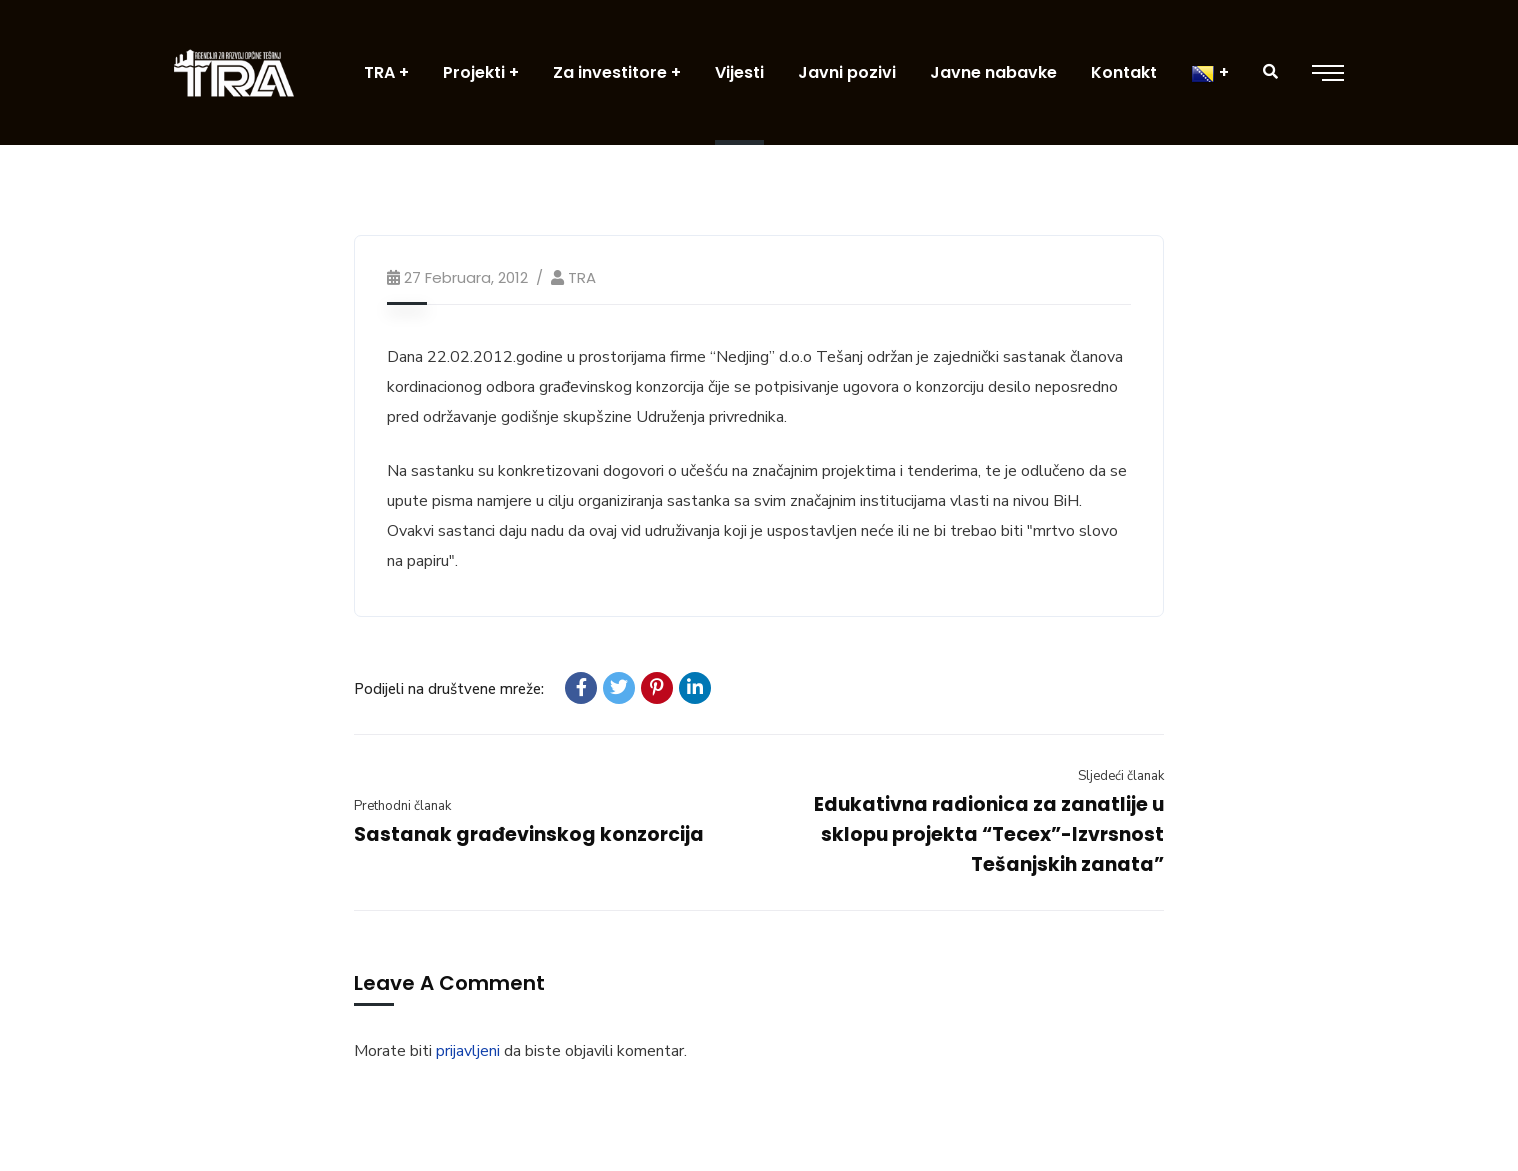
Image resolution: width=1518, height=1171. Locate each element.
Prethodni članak (402, 806)
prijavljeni (468, 1051)
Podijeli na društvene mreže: (449, 689)
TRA (582, 277)
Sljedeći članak (1121, 776)
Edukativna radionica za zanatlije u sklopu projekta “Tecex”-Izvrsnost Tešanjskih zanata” (989, 834)
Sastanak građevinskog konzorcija (529, 834)
